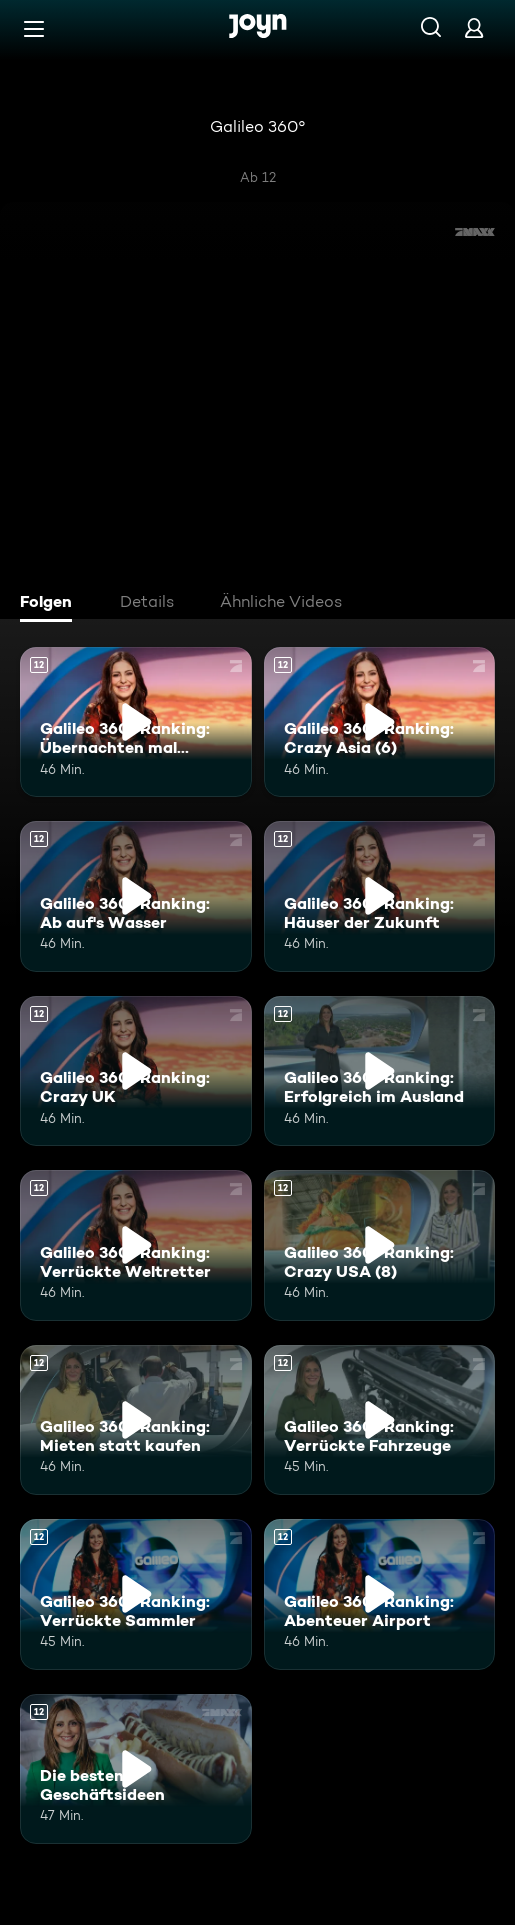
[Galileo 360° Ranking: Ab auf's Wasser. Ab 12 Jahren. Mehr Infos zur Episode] (136, 896)
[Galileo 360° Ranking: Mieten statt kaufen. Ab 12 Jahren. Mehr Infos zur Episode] (136, 1420)
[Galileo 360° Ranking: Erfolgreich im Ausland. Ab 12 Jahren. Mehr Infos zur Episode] (380, 1071)
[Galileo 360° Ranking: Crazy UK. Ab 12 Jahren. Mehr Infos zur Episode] (136, 1071)
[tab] (51, 604)
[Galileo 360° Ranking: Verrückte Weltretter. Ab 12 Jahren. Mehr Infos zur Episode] (136, 1245)
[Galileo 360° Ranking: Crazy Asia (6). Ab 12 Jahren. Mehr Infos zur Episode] (380, 722)
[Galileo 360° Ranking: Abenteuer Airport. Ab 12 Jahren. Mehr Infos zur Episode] (380, 1594)
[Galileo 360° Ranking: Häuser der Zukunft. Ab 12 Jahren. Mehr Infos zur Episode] (380, 896)
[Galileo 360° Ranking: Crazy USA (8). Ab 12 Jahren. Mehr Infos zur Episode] (380, 1245)
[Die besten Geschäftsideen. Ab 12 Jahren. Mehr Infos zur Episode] (136, 1769)
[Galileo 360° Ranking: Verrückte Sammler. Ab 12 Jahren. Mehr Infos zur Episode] (136, 1594)
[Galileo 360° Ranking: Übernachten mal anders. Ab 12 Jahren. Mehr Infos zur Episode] (136, 722)
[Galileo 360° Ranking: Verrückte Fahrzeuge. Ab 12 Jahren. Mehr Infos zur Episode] (380, 1420)
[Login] (474, 27)
